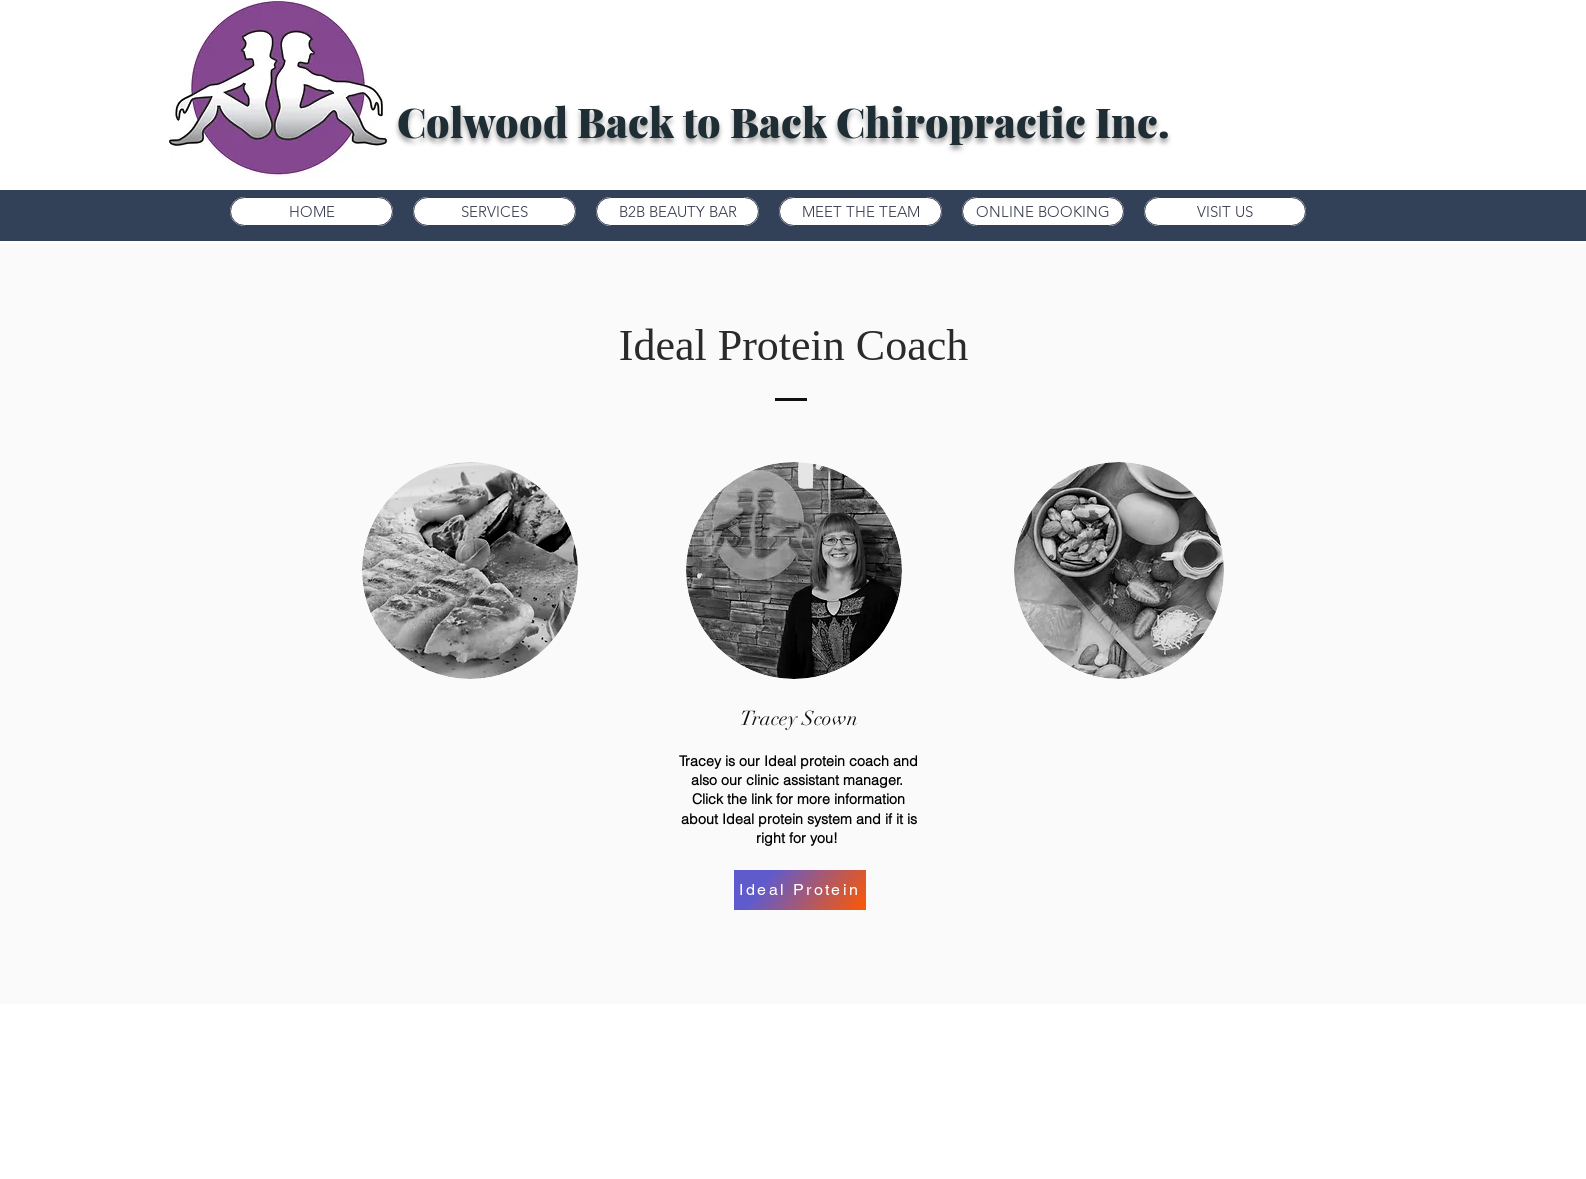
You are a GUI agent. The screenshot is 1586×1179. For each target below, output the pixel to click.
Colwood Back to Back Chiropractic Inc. (783, 121)
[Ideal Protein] (800, 890)
